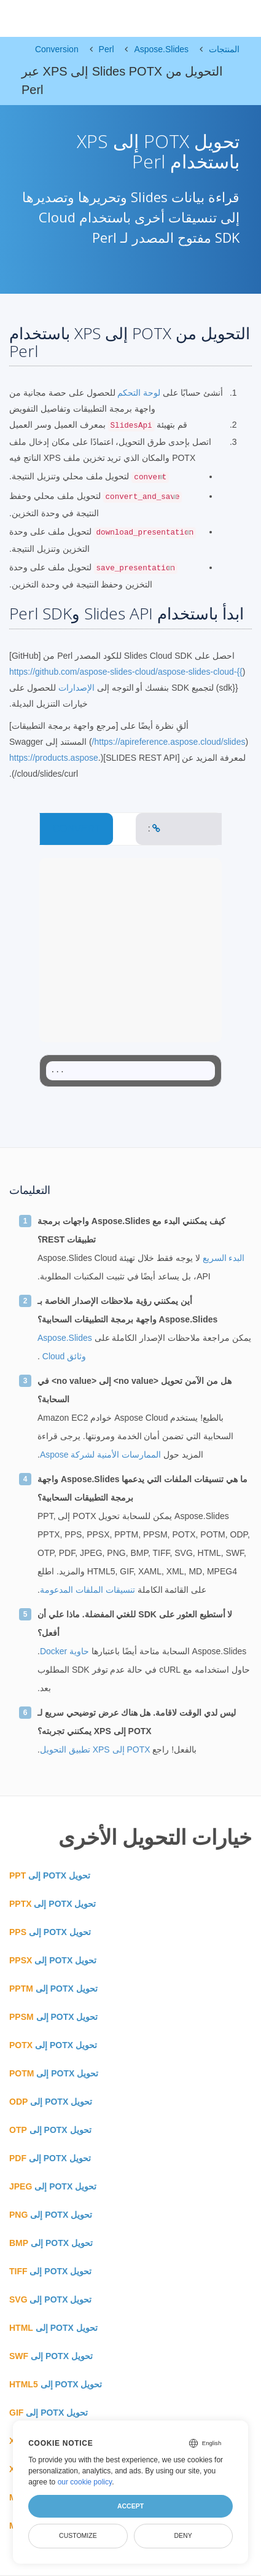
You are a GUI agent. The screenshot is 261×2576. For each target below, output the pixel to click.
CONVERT (76, 828)
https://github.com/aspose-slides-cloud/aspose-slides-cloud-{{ (126, 672)
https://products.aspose (53, 758)
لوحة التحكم (138, 393)
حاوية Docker (64, 1651)
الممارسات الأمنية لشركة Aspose (100, 1454)
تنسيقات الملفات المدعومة (87, 1590)
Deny (183, 2535)
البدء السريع (222, 1258)
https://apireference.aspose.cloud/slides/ (169, 742)
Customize (78, 2535)
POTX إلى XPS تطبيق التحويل (95, 1749)
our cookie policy (85, 2482)
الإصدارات (76, 688)
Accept (130, 2506)
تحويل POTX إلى (49, 1875)
